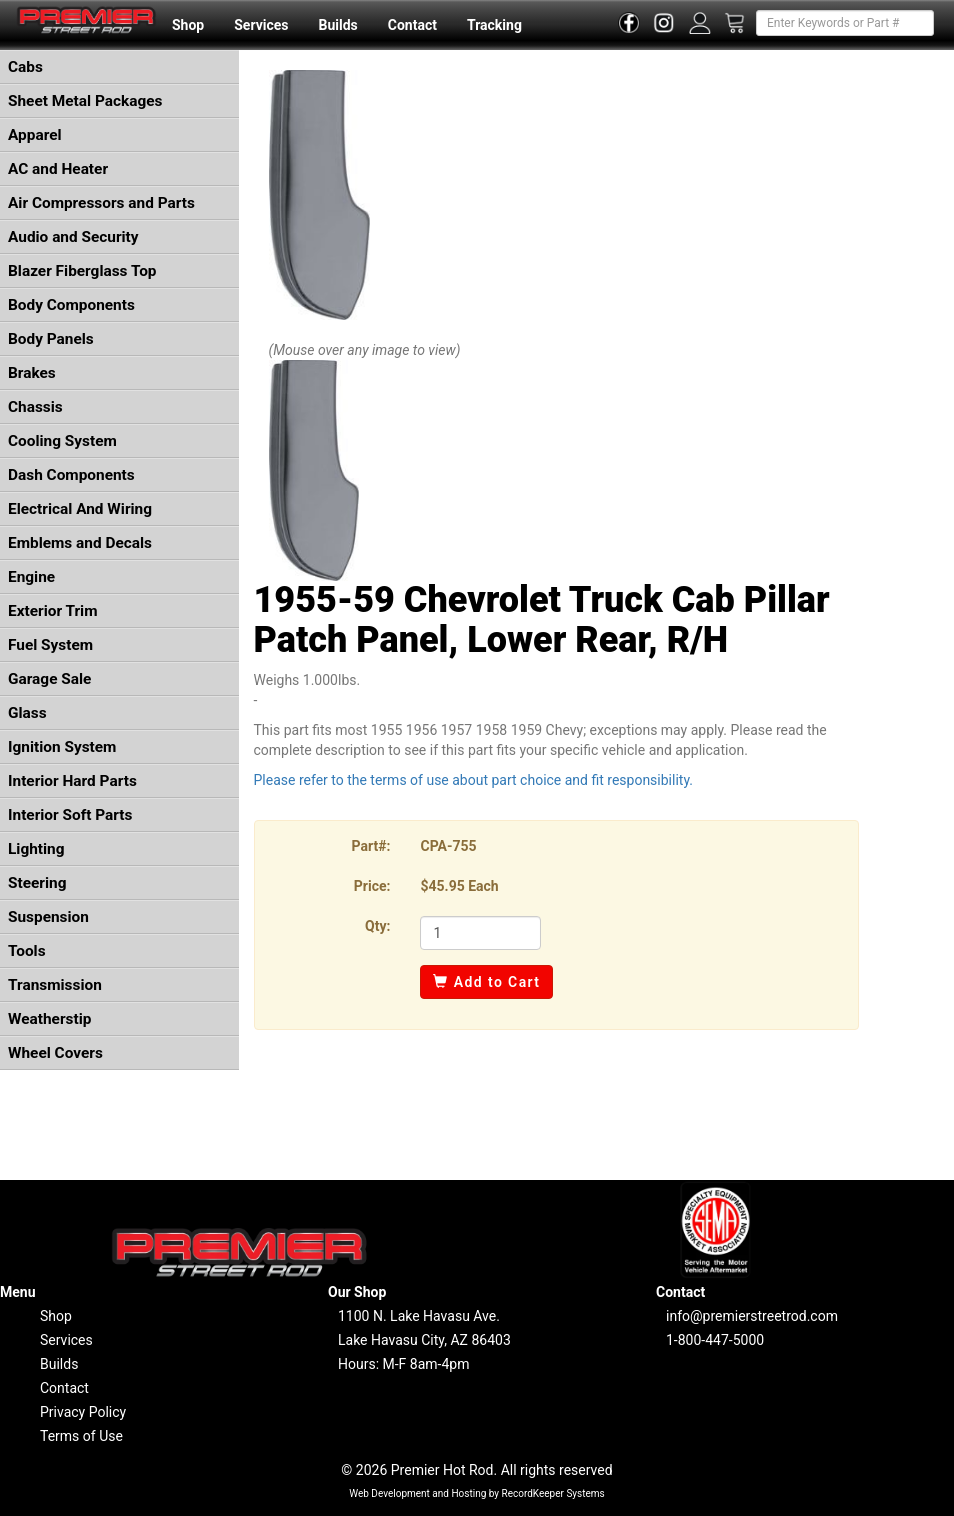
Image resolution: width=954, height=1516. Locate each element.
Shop (188, 25)
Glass (27, 713)
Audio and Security (73, 237)
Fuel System (50, 645)
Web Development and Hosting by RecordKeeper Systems (477, 1493)
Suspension (48, 917)
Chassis (35, 407)
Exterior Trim (53, 611)
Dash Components (71, 475)
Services (261, 25)
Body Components (71, 305)
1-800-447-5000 (715, 1340)
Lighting (36, 849)
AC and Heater (58, 169)
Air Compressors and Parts (101, 203)
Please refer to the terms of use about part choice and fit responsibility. (474, 780)
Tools (27, 951)
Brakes (32, 373)
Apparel (35, 135)
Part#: (371, 846)
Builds (338, 25)
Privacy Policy (83, 1412)
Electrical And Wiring (80, 509)
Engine (31, 577)
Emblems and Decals (80, 543)
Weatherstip (49, 1019)
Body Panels (51, 339)
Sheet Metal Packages (85, 101)
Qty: (377, 926)
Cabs (25, 67)
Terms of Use (81, 1436)
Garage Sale (49, 679)
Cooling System (62, 441)
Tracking (494, 25)
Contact (412, 25)
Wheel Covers (55, 1053)
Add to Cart (486, 982)
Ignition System (62, 747)
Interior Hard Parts (72, 781)
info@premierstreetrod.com (752, 1316)
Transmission (55, 985)
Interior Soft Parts (70, 815)
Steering (37, 883)
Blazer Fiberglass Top (82, 271)
